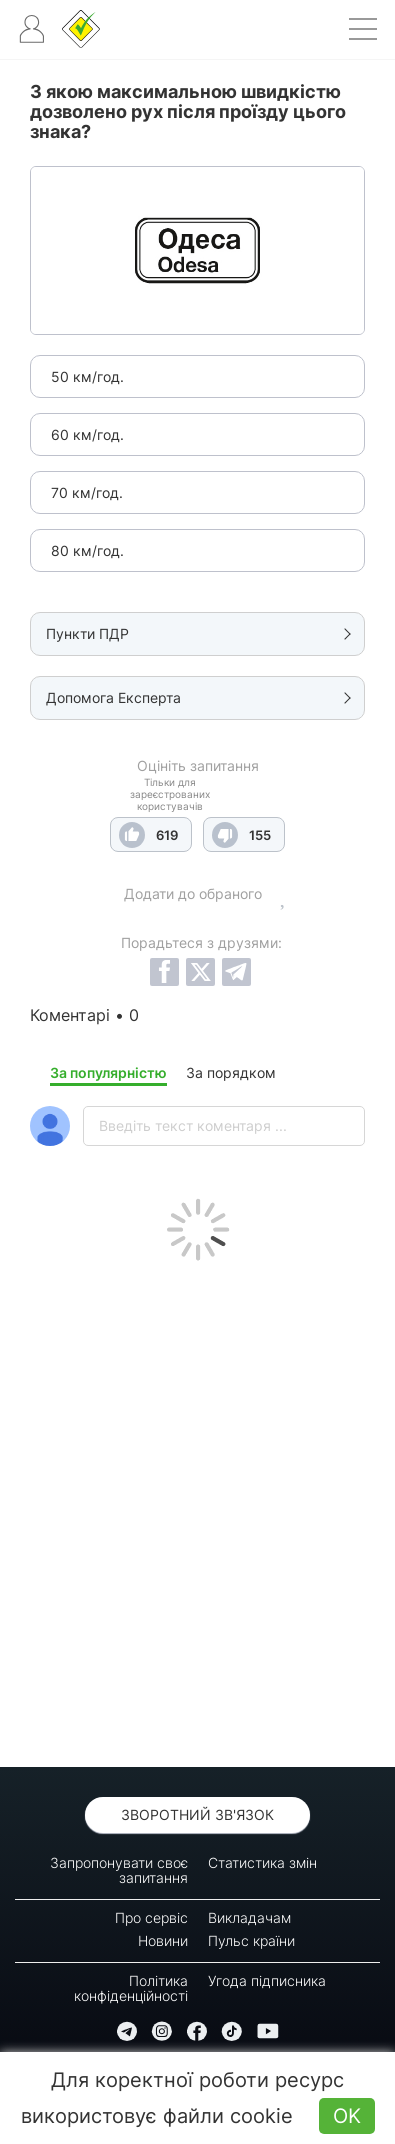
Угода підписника (267, 1980)
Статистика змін (262, 1862)
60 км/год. (87, 434)
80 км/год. (87, 550)
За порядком (231, 1072)
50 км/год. (87, 376)
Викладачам (249, 1917)
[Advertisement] (197, 1508)
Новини (163, 1940)
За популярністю (108, 1072)
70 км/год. (87, 492)
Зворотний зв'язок (197, 1814)
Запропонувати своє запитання (119, 1870)
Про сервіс (151, 1917)
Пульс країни (251, 1940)
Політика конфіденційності (131, 1988)
